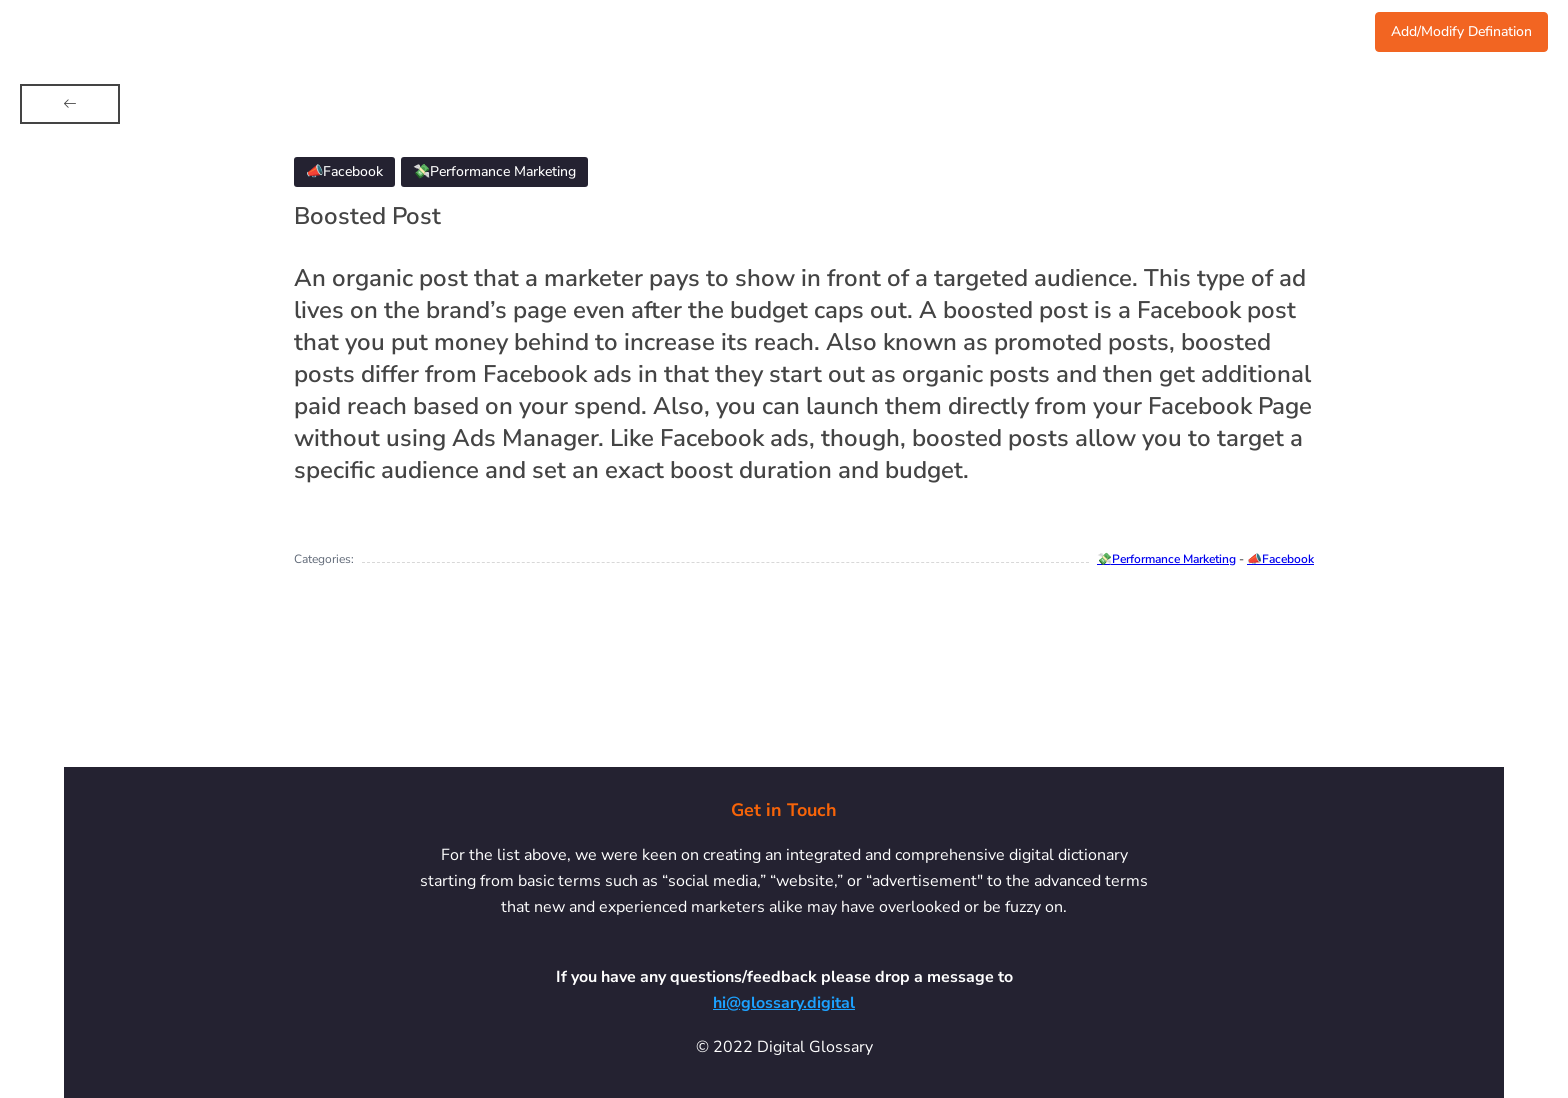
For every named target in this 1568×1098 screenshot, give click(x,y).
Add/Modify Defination (1461, 31)
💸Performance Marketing (1166, 559)
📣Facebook (1280, 559)
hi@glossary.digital (784, 1003)
